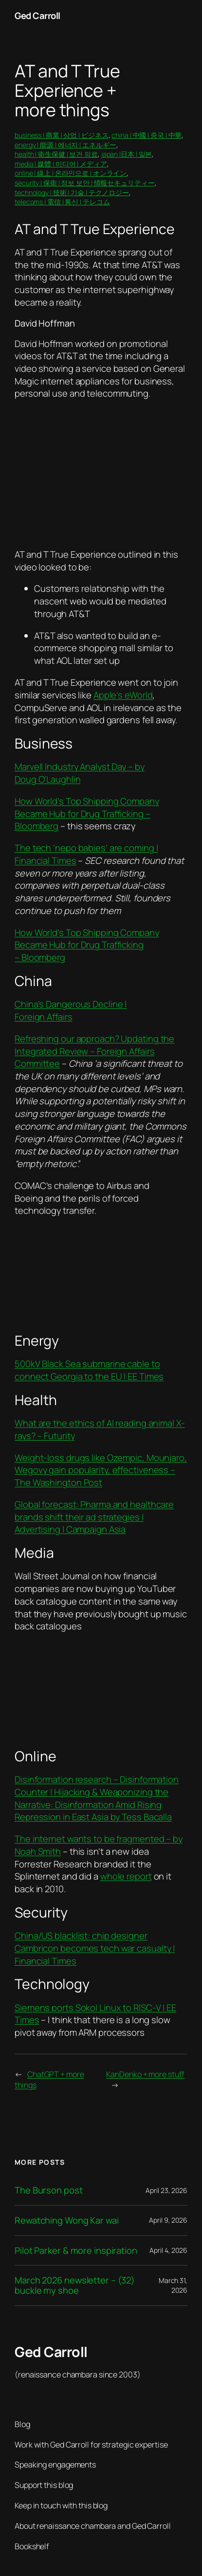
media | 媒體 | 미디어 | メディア (61, 163)
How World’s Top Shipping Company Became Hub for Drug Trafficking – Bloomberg (87, 813)
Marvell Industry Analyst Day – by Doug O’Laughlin (80, 773)
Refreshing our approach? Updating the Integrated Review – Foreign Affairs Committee (94, 1051)
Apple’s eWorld (123, 695)
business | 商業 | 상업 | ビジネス (62, 135)
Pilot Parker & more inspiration (76, 2251)
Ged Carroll (37, 15)
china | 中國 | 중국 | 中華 (146, 135)
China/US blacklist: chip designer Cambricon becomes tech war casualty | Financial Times (95, 1948)
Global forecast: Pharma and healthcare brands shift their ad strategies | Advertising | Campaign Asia (94, 1516)
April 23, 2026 (166, 2190)
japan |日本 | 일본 (126, 154)
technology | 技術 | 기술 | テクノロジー (72, 192)
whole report (126, 1876)
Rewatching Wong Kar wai (67, 2220)
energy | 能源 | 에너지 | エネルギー (65, 144)
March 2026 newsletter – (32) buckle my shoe (75, 2285)
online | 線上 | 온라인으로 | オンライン (71, 173)
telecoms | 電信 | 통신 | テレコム (62, 201)
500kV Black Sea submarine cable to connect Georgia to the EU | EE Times (89, 1370)
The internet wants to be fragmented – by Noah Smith (99, 1845)
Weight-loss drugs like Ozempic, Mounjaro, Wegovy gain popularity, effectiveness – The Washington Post (101, 1470)
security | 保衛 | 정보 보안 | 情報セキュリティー (85, 182)
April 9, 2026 (168, 2220)
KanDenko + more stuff (145, 2074)
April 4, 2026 (168, 2250)
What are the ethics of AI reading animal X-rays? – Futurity (100, 1429)
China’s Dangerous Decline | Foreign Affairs (71, 1010)
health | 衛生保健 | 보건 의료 (56, 154)
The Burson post (49, 2190)
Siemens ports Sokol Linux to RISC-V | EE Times (95, 2014)
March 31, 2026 (173, 2285)
